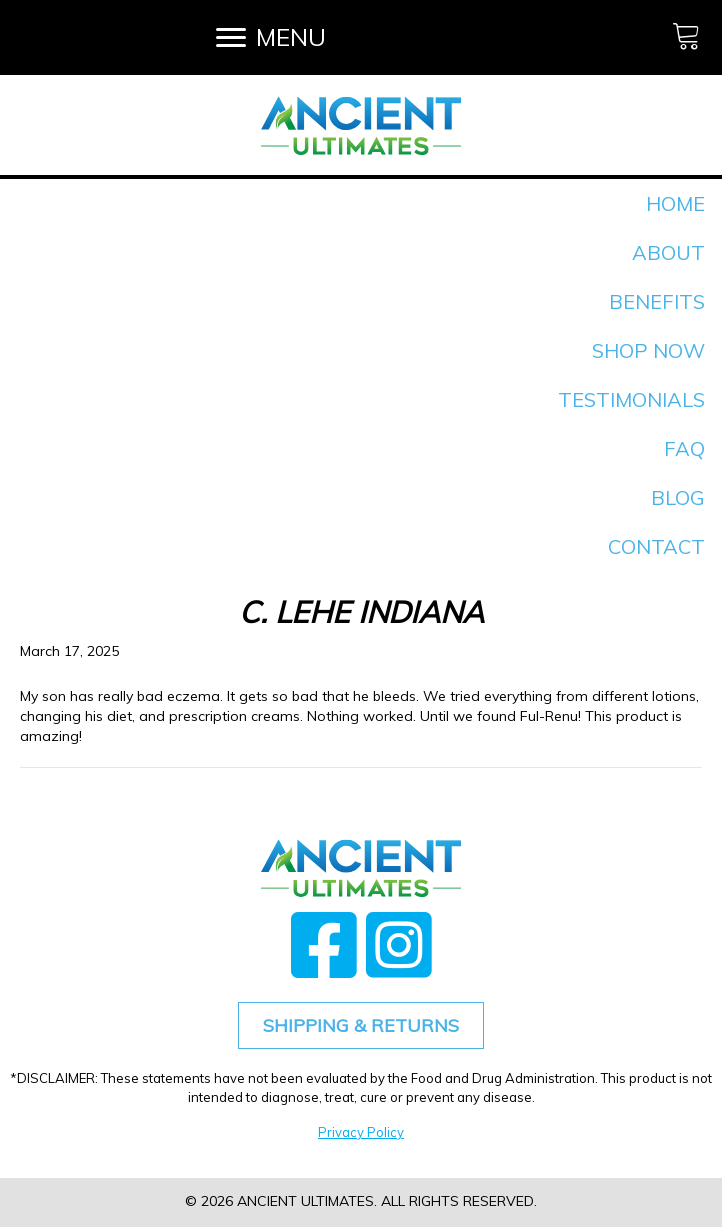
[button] (323, 944)
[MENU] (271, 37)
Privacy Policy (361, 1132)
